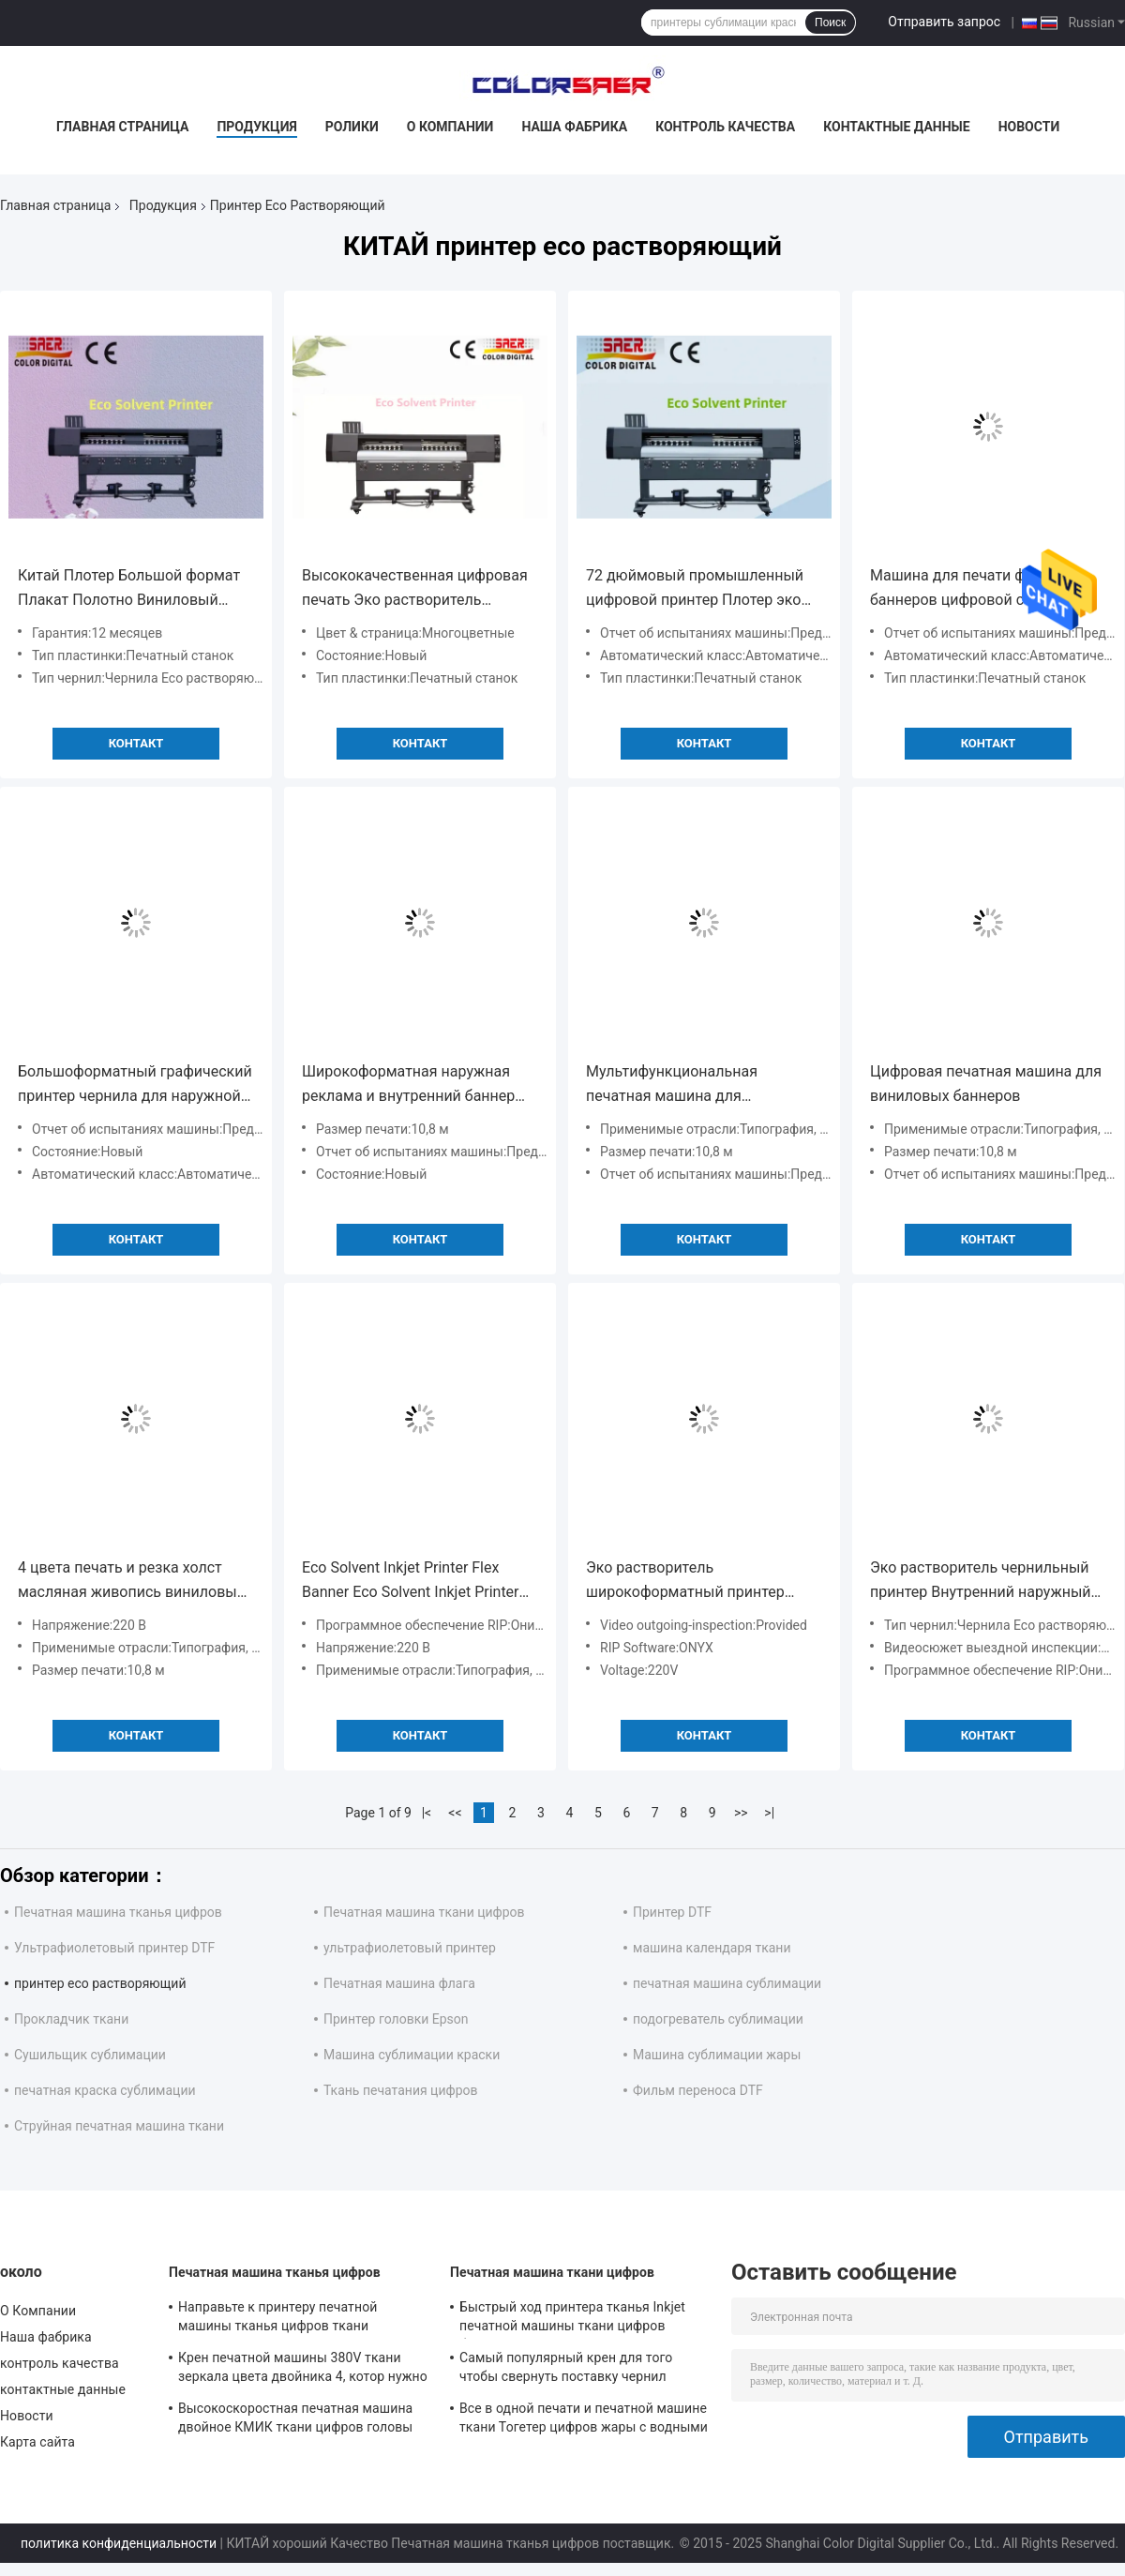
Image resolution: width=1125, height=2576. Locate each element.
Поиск (830, 22)
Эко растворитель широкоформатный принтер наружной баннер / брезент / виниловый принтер (687, 1581)
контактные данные (896, 126)
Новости (1029, 126)
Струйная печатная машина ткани (119, 2125)
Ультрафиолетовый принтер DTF (114, 1947)
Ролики (352, 126)
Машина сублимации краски (411, 2054)
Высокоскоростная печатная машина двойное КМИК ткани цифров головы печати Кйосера (295, 2420)
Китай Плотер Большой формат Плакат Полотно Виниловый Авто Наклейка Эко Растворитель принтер (129, 589)
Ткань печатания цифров (400, 2090)
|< (427, 1812)
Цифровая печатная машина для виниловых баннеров (986, 1083)
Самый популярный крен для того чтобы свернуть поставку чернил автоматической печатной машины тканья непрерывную (570, 2369)
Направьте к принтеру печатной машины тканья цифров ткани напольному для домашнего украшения (303, 2319)
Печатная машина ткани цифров (424, 1912)
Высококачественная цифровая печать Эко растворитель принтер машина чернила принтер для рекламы (415, 589)
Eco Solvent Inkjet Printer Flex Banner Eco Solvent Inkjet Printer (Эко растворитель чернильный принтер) (414, 1581)
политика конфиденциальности (119, 2543)
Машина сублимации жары (717, 2054)
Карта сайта (37, 2441)
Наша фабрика (574, 126)
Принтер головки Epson (396, 2018)
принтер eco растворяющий (100, 1983)
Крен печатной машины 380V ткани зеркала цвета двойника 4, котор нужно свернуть (303, 2369)
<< (454, 1812)
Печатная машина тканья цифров (118, 1912)
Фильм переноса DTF (698, 2090)
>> (741, 1812)
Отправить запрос (944, 21)
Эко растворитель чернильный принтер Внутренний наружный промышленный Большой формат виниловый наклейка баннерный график (980, 1581)
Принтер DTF (672, 1912)
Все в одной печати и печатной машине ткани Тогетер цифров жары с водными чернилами (583, 2420)
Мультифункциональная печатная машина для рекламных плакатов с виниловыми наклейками (677, 1085)
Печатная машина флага (399, 1983)
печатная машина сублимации (727, 1983)
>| (769, 1812)
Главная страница (122, 126)
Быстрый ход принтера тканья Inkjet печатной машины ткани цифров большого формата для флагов (572, 2319)
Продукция (256, 126)
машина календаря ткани (712, 1947)
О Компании (450, 126)
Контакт (136, 743)
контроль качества (725, 126)
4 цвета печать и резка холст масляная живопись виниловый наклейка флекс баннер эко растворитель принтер (132, 1581)
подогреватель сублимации (718, 2018)
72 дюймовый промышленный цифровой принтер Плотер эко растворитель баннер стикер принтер (694, 589)
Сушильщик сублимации (90, 2054)
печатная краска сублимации (105, 2090)
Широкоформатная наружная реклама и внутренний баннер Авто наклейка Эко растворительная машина (408, 1085)
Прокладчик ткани (71, 2018)
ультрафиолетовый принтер (409, 1947)
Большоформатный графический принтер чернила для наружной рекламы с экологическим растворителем (135, 1085)
